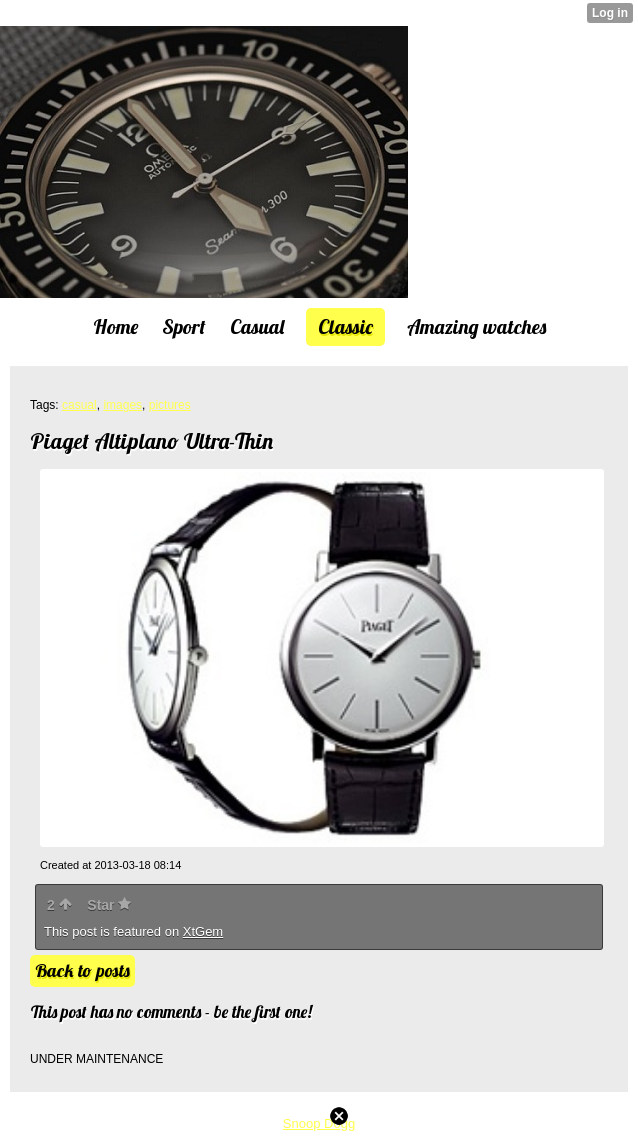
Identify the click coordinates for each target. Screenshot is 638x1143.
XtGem (203, 931)
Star (109, 905)
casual (79, 405)
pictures (170, 405)
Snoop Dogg (319, 1123)
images (122, 405)
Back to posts (82, 970)
